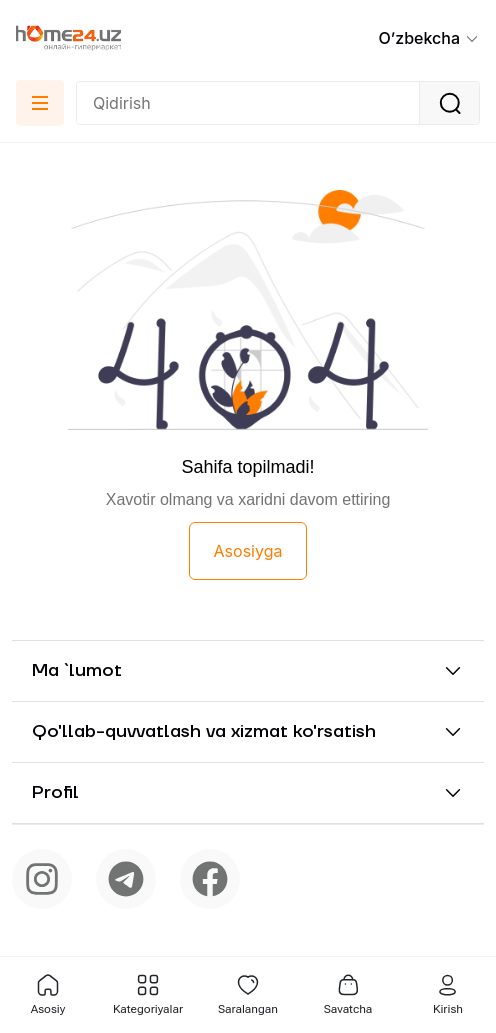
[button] (429, 38)
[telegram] (126, 879)
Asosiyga (248, 551)
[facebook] (210, 879)
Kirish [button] (448, 994)
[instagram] (42, 879)
